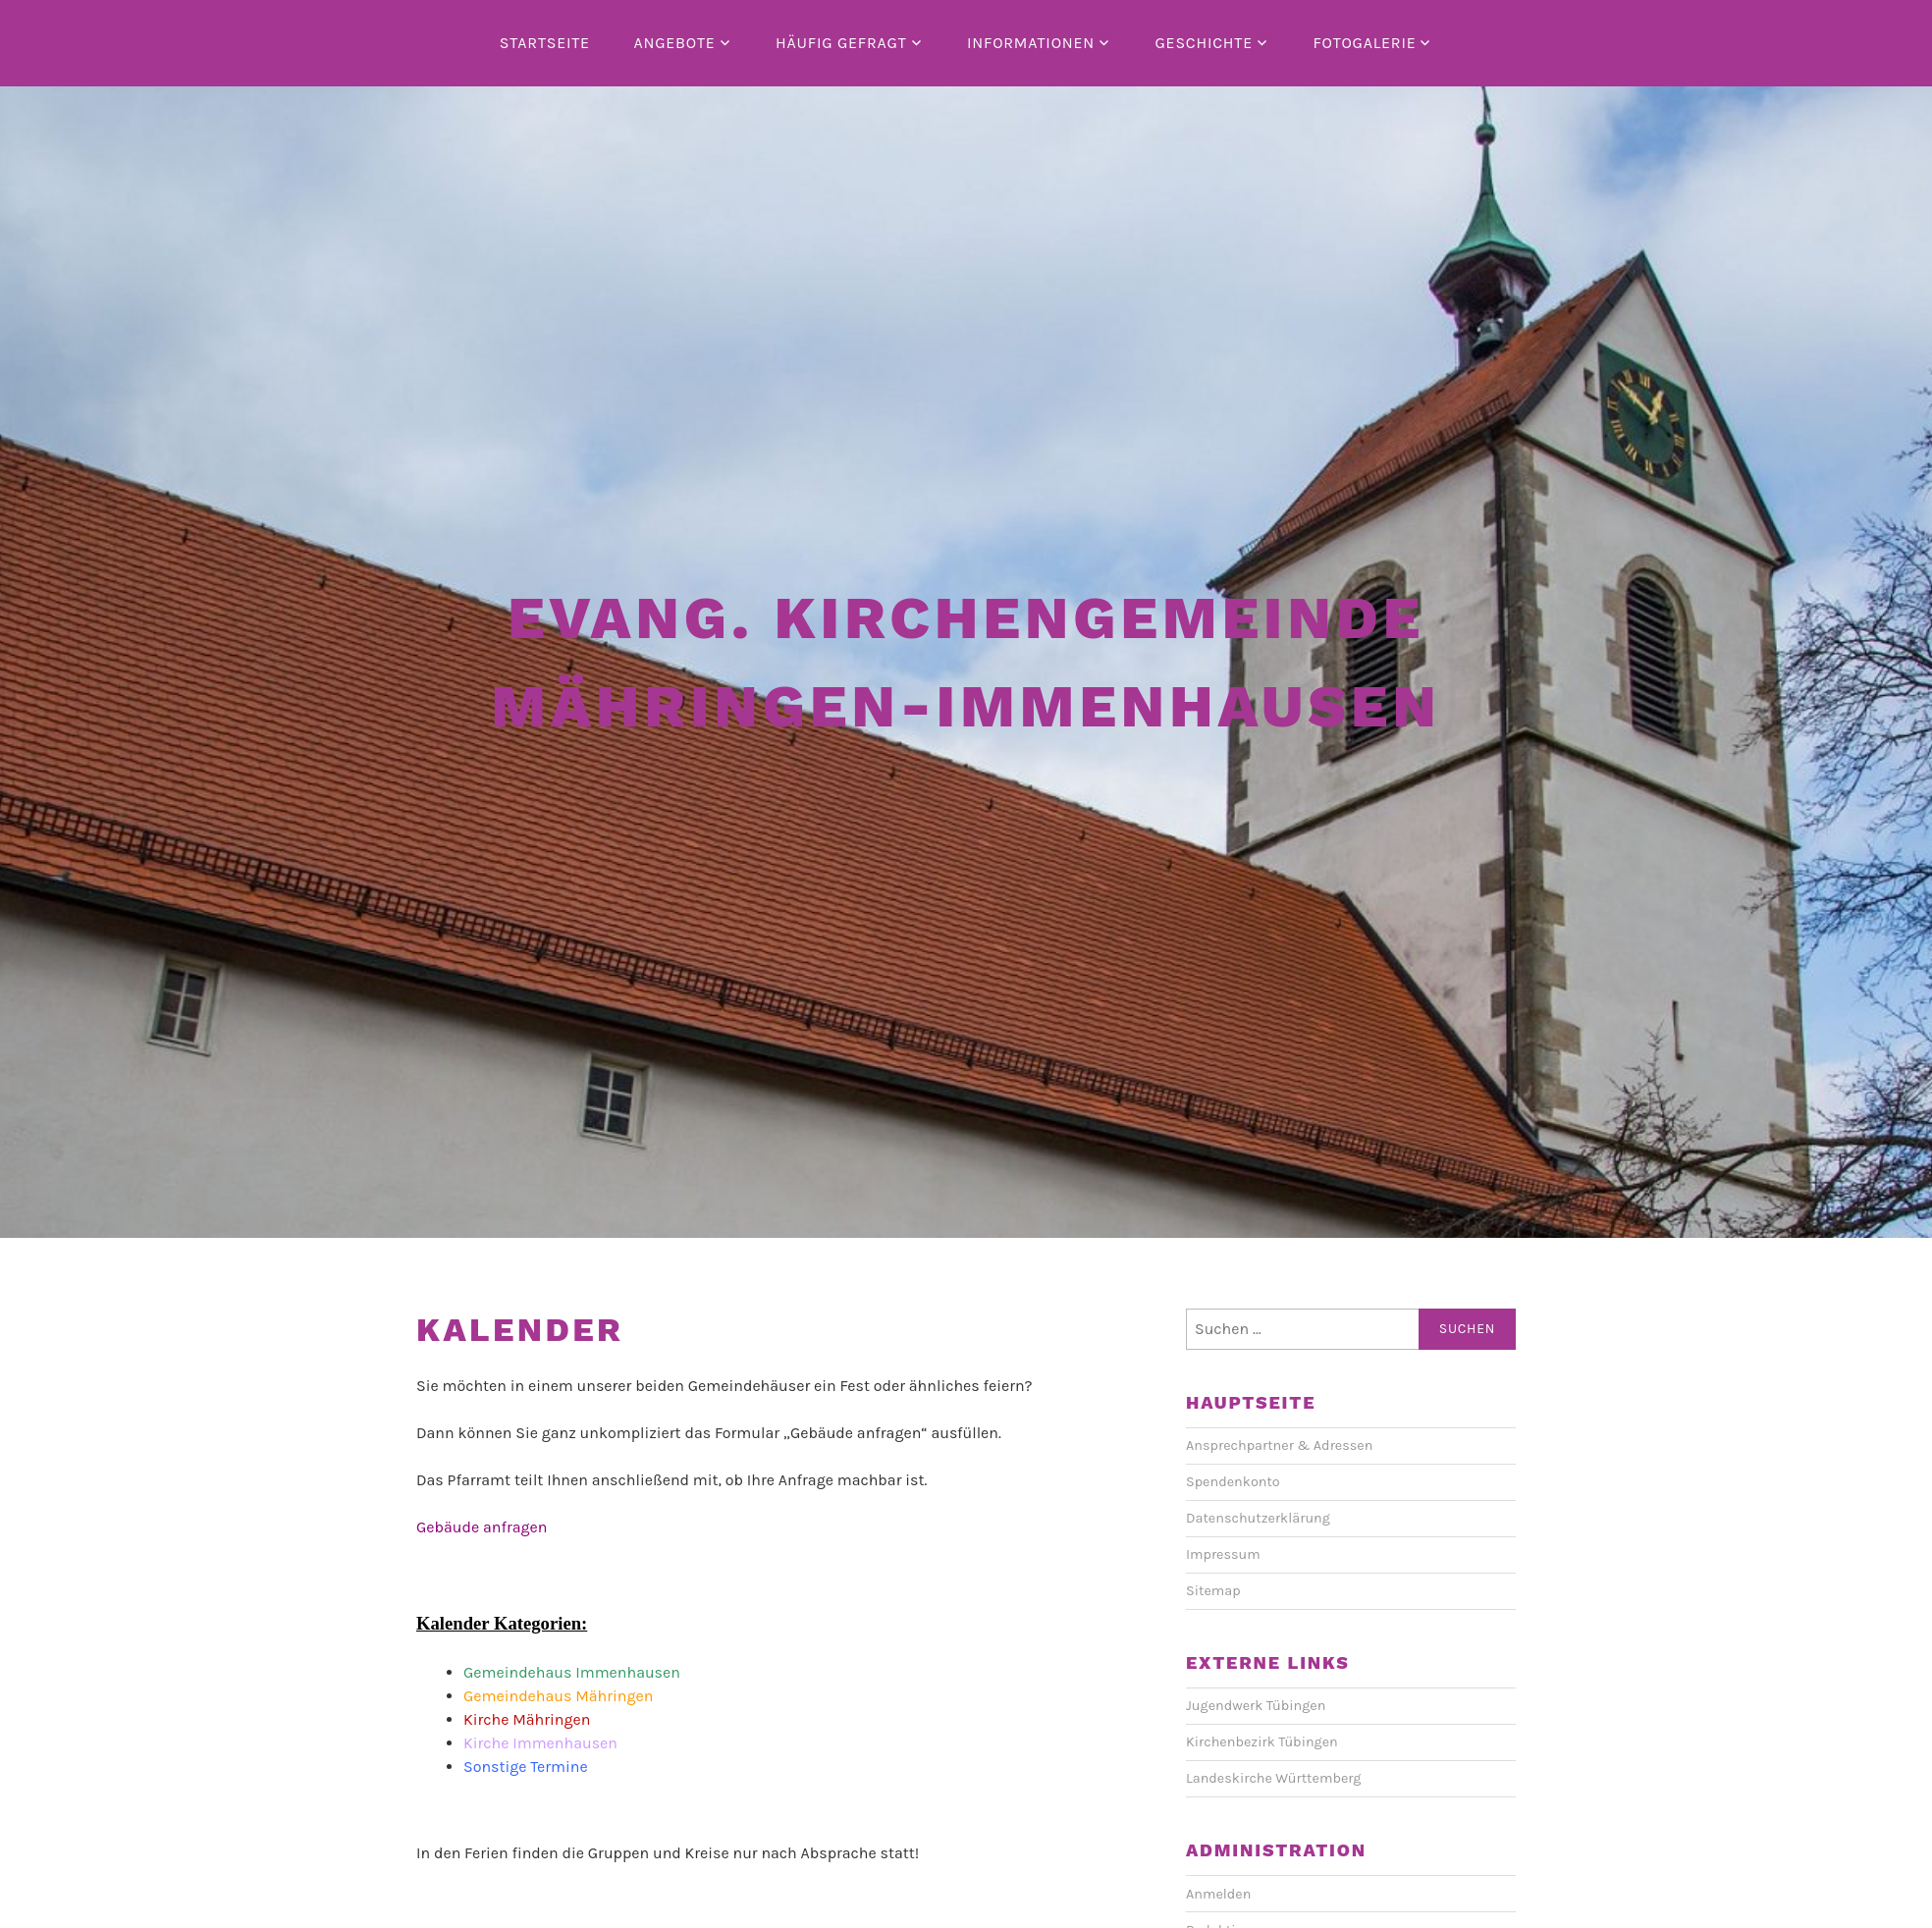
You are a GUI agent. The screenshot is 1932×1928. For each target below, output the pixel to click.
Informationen (1031, 42)
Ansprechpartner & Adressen (1279, 1445)
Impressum (1223, 1554)
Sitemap (1213, 1590)
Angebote (674, 42)
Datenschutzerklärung (1258, 1518)
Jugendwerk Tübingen (1255, 1705)
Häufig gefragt (841, 42)
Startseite (545, 42)
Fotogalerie (1364, 42)
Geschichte (1203, 42)
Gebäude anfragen (481, 1527)
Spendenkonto (1233, 1481)
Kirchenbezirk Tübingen (1262, 1742)
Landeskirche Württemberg (1273, 1778)
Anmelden (1218, 1894)
